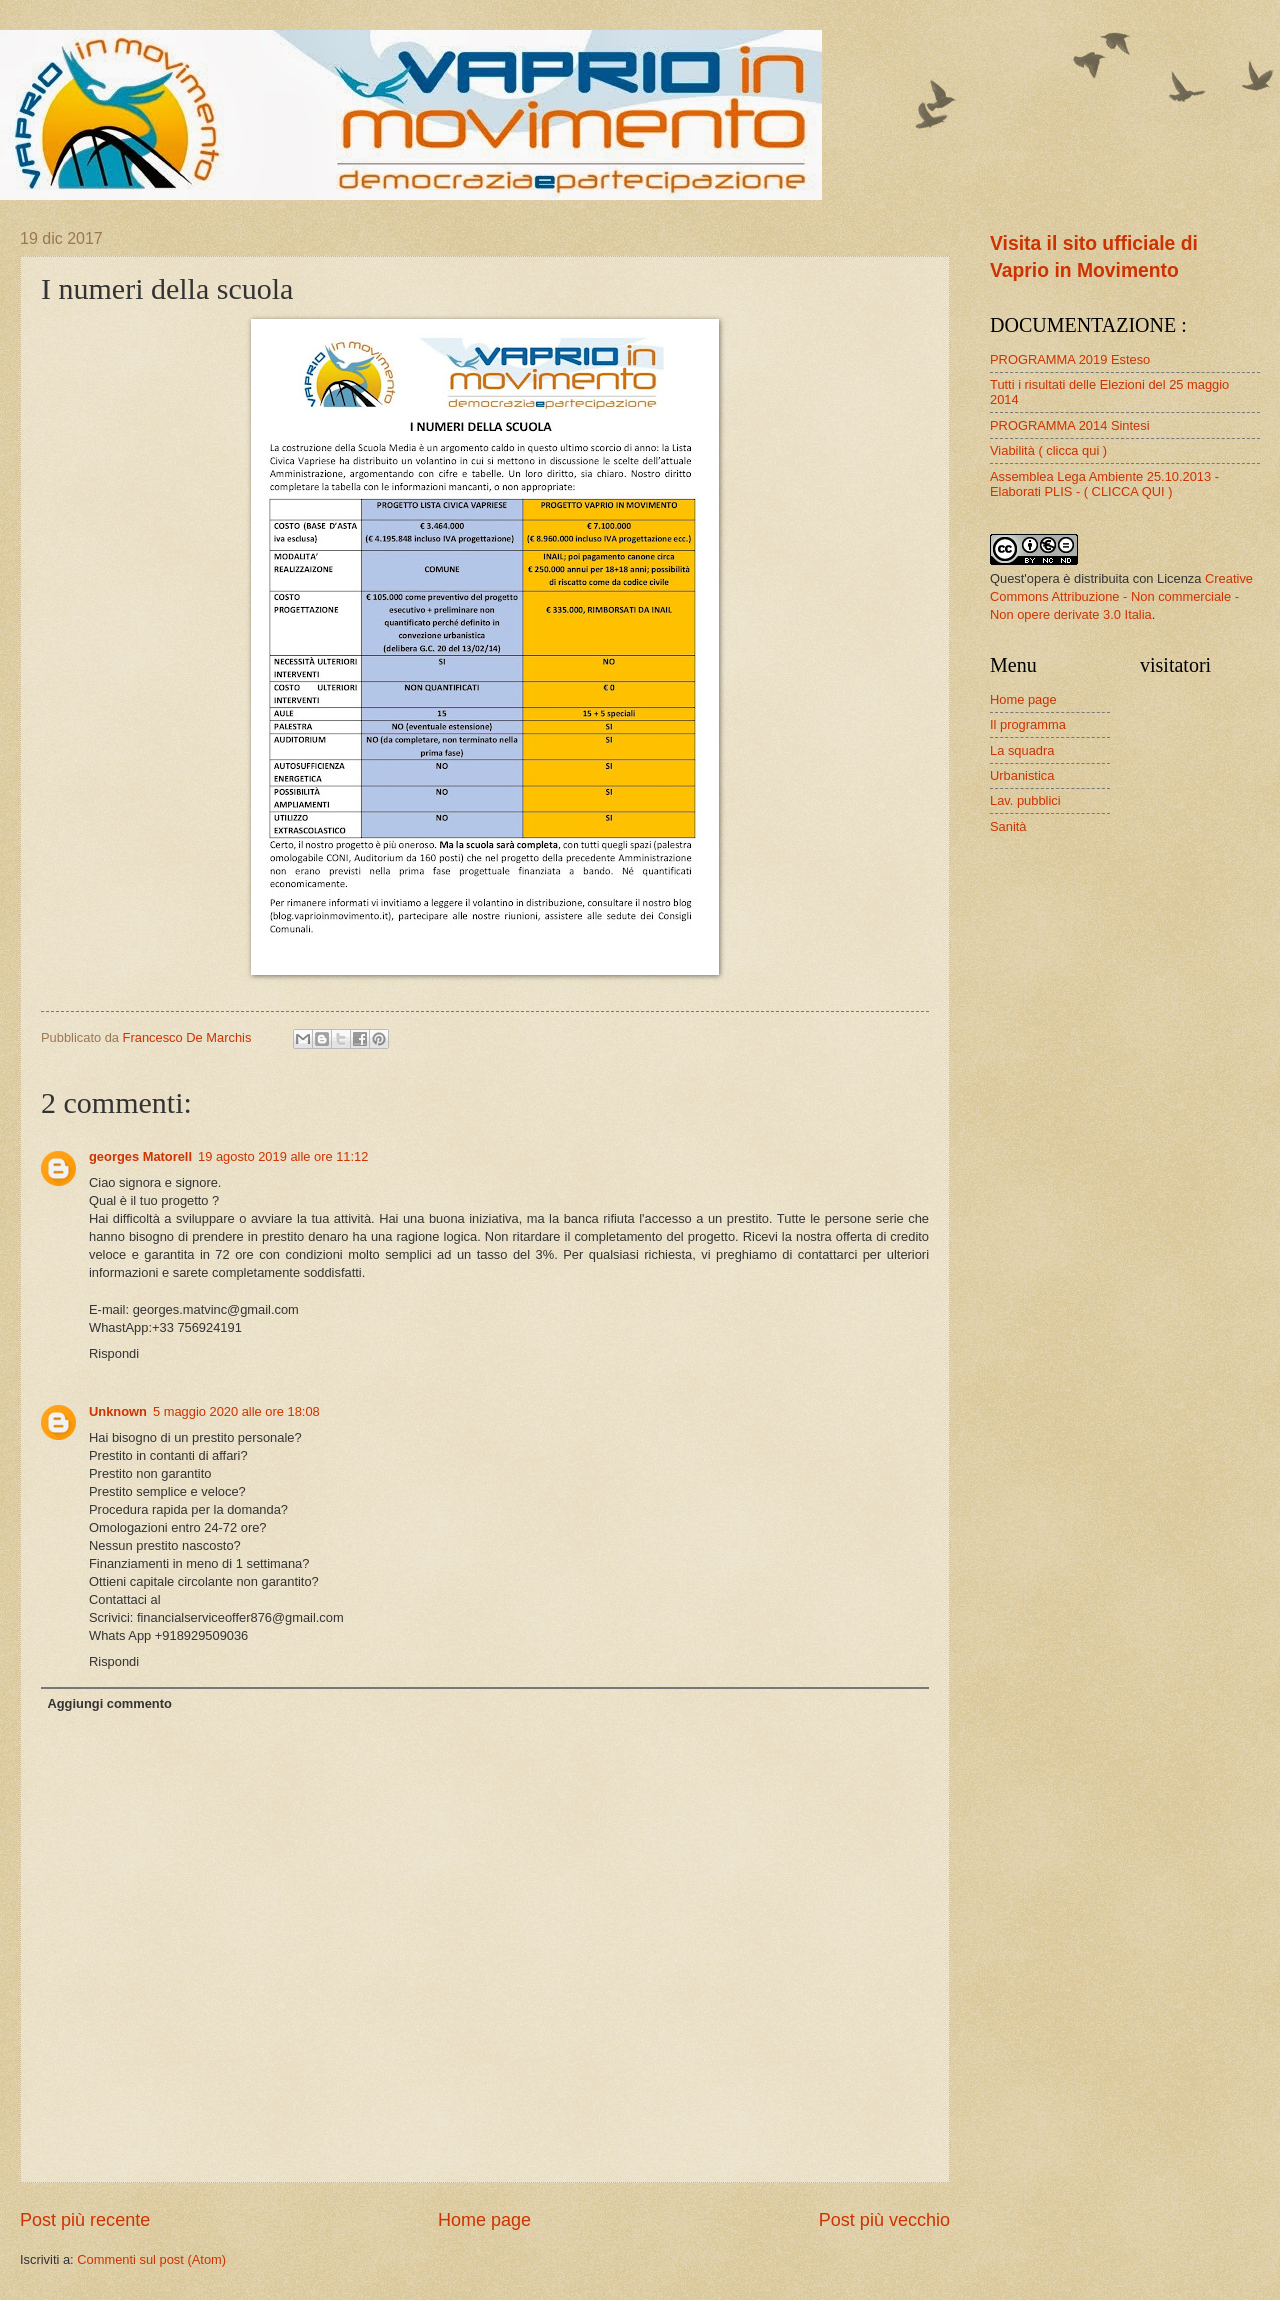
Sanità (1008, 826)
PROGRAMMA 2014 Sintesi (1070, 425)
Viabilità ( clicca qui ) (1048, 450)
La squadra (1022, 750)
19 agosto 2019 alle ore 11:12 (283, 1156)
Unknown (118, 1411)
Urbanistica (1022, 775)
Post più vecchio (884, 2220)
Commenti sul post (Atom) (151, 2259)
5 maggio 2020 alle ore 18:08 (236, 1411)
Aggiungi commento (109, 1703)
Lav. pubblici (1025, 800)
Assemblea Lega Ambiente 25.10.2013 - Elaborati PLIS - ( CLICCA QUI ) (1104, 484)
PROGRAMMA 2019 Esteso (1070, 359)
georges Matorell (140, 1156)
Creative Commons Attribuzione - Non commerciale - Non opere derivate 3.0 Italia (1121, 596)
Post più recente (85, 2220)
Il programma (1028, 724)
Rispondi (114, 1353)
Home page (484, 2220)
